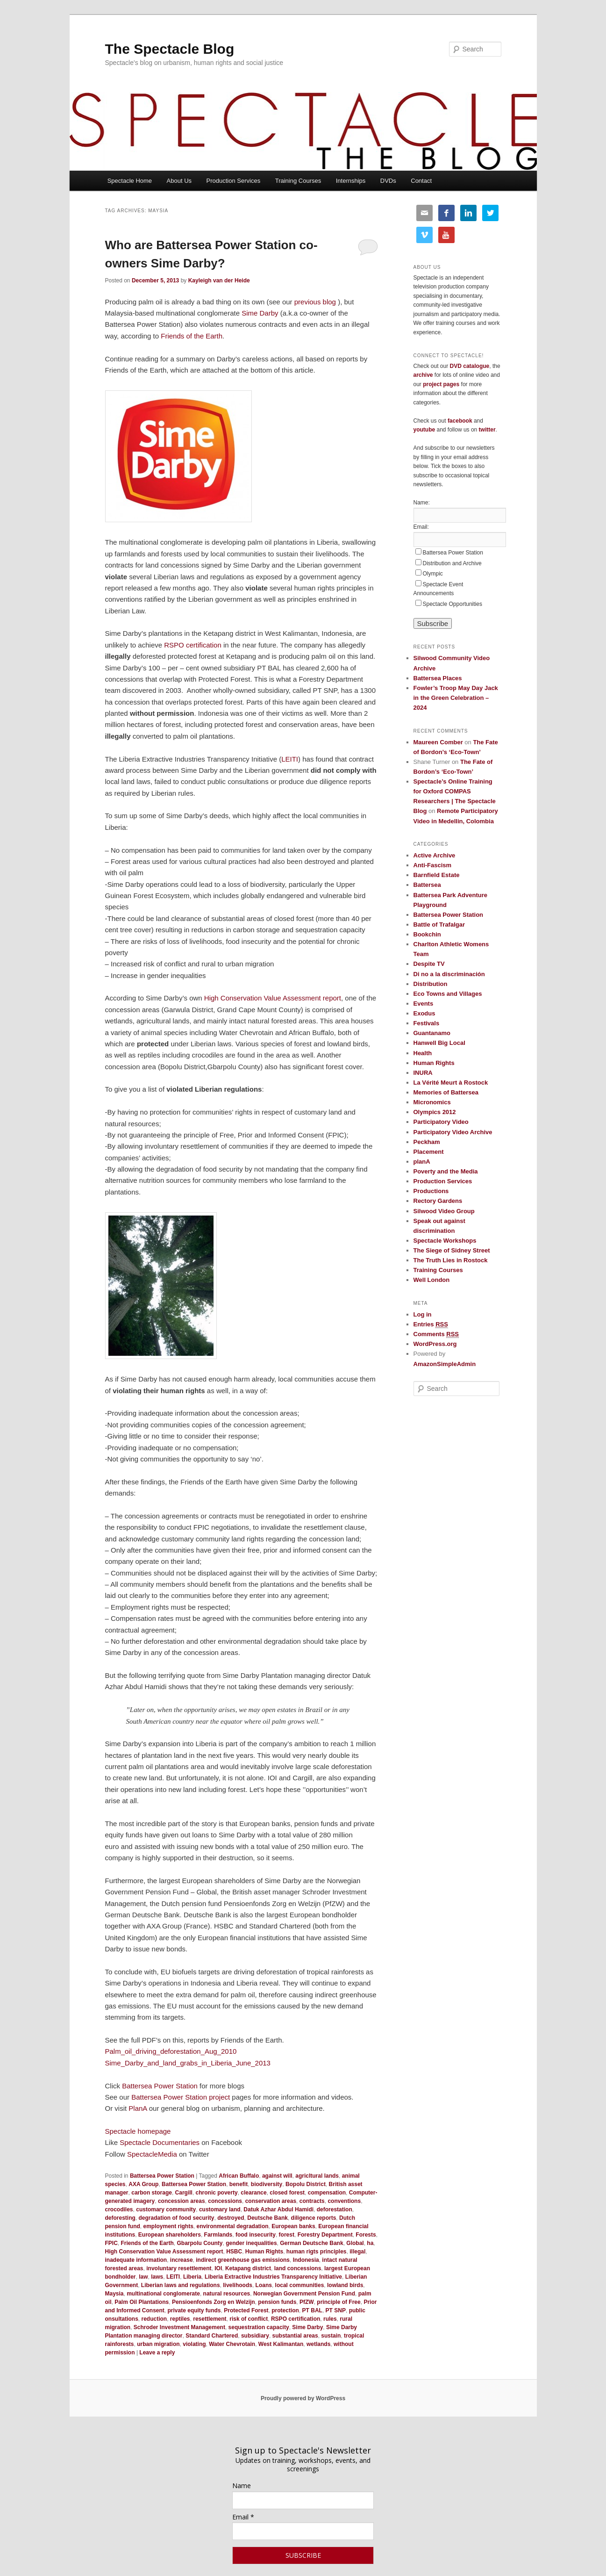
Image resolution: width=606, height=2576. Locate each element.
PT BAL (312, 2310)
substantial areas (295, 2335)
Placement (429, 1151)
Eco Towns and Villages (448, 993)
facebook (460, 420)
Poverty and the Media (446, 1171)
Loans (264, 2285)
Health (423, 1053)
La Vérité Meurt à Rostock (451, 1082)
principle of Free (338, 2302)
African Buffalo (239, 2176)
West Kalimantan (280, 2344)
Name (241, 2485)
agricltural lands (317, 2176)
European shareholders (169, 2234)
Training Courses (298, 180)
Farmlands (218, 2234)
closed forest (287, 2192)
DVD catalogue (470, 366)
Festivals (427, 1023)
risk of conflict (248, 2319)
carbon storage (151, 2192)
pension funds (277, 2302)
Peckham (427, 1141)
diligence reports (313, 2218)
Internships (351, 180)
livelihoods (237, 2285)
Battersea (427, 884)
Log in (423, 1314)
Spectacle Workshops (445, 1240)
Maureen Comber (438, 742)
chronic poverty (217, 2192)
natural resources (226, 2293)
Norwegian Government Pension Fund (304, 2293)
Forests (366, 2234)
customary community (166, 2209)
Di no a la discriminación (449, 974)
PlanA (137, 2108)
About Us (179, 180)
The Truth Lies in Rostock (451, 1260)
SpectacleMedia (152, 2154)
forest (286, 2234)
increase (181, 2260)
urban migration (158, 2344)
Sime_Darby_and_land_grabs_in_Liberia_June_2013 (188, 2063)
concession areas (181, 2201)
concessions (225, 2201)
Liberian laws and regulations (180, 2285)
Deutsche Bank (267, 2218)
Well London (432, 1279)
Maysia (114, 2293)
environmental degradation (233, 2226)
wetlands (318, 2344)
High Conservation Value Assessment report (272, 998)
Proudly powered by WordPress (303, 2398)
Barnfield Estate (437, 874)
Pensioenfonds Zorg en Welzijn (213, 2302)
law (143, 2277)
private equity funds (194, 2310)
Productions (431, 1190)
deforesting (120, 2218)
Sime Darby (260, 313)
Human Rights (264, 2251)
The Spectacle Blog (170, 49)
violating (194, 2344)
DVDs (388, 180)
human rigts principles (316, 2251)
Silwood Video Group (444, 1211)
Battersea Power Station (160, 2086)
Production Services (234, 180)
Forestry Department (325, 2234)
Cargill (183, 2192)
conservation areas (270, 2201)
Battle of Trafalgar (439, 924)
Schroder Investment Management (179, 2327)
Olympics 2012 (435, 1111)
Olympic (433, 573)
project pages (441, 384)
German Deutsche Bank (311, 2243)
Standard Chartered (211, 2335)
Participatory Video (441, 1121)
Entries (431, 1324)
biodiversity (266, 2184)
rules (330, 2319)
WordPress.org (435, 1343)
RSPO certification (192, 645)
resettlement (209, 2319)
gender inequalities (251, 2243)
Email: (421, 527)
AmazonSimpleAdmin (445, 1363)
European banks (293, 2226)
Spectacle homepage (138, 2131)
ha (370, 2243)
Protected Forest (246, 2310)
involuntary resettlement (178, 2268)
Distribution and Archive (452, 563)
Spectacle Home (129, 180)
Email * (243, 2516)
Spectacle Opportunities (452, 604)
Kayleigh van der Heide (219, 280)
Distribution (431, 983)
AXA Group (143, 2184)
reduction (154, 2319)
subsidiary (255, 2335)
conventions (344, 2201)
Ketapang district (248, 2268)
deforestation (334, 2209)
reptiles (180, 2319)
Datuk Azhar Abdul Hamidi (278, 2209)
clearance (253, 2192)
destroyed (230, 2218)
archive (423, 375)
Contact (421, 180)
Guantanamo (432, 1032)
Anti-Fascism (433, 865)
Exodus (424, 1013)
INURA (423, 1072)
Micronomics (432, 1102)
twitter (487, 429)
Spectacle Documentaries (160, 2142)
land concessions (297, 2268)
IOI (218, 2268)
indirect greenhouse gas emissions (243, 2260)
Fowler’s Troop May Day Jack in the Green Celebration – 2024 (456, 697)
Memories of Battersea (446, 1092)
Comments (436, 1334)
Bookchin (427, 934)
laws (157, 2277)
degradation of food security (176, 2218)
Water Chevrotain (232, 2344)
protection (285, 2310)
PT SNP (336, 2310)
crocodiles (119, 2209)
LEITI (289, 759)
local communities (299, 2285)
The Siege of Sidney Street (452, 1250)
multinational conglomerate (163, 2293)
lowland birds (345, 2285)
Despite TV (429, 963)
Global (355, 2243)
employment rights (168, 2226)
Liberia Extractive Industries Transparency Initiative (273, 2277)
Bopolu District (305, 2184)
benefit (238, 2184)
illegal (357, 2251)
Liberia (192, 2277)
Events (424, 1003)
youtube (424, 429)
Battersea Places (438, 678)
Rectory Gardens (438, 1200)
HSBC (234, 2251)
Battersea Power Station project (180, 2097)
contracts (312, 2201)
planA (422, 1161)
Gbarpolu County (200, 2243)
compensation (327, 2192)
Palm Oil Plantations (141, 2302)
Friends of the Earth (191, 336)
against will (277, 2176)
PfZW (306, 2302)
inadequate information (136, 2260)
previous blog (315, 302)
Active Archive (435, 855)
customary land (220, 2209)
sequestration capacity (258, 2327)
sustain (331, 2335)
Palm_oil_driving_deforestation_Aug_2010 (171, 2051)
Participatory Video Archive (453, 1132)
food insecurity (255, 2234)
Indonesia (306, 2260)
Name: (422, 502)
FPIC (111, 2243)
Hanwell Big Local (439, 1042)
